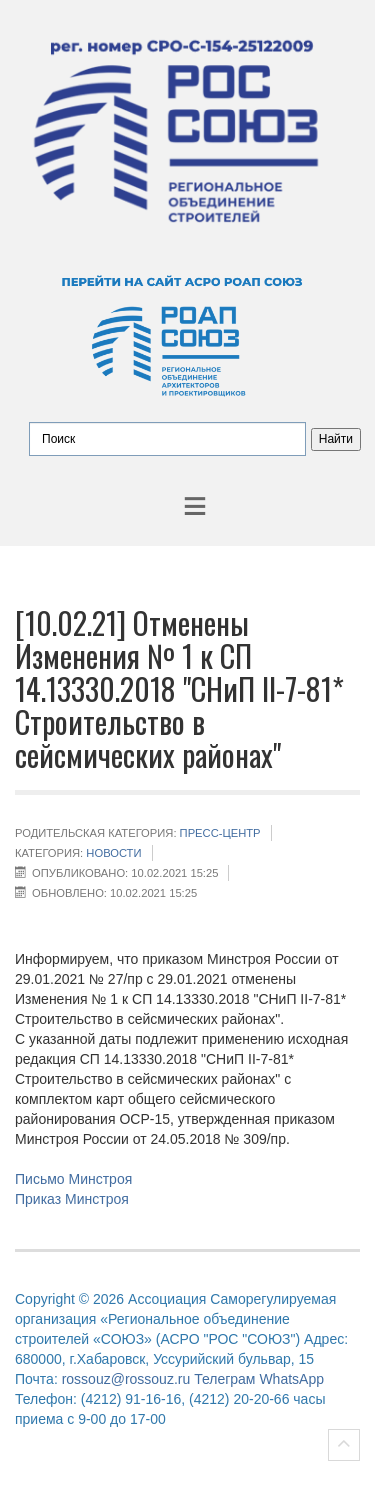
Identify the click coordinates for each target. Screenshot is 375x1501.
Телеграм (224, 1379)
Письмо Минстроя (73, 1179)
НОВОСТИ (113, 853)
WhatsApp (291, 1379)
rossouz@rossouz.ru (126, 1379)
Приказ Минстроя (72, 1199)
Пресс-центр (220, 833)
